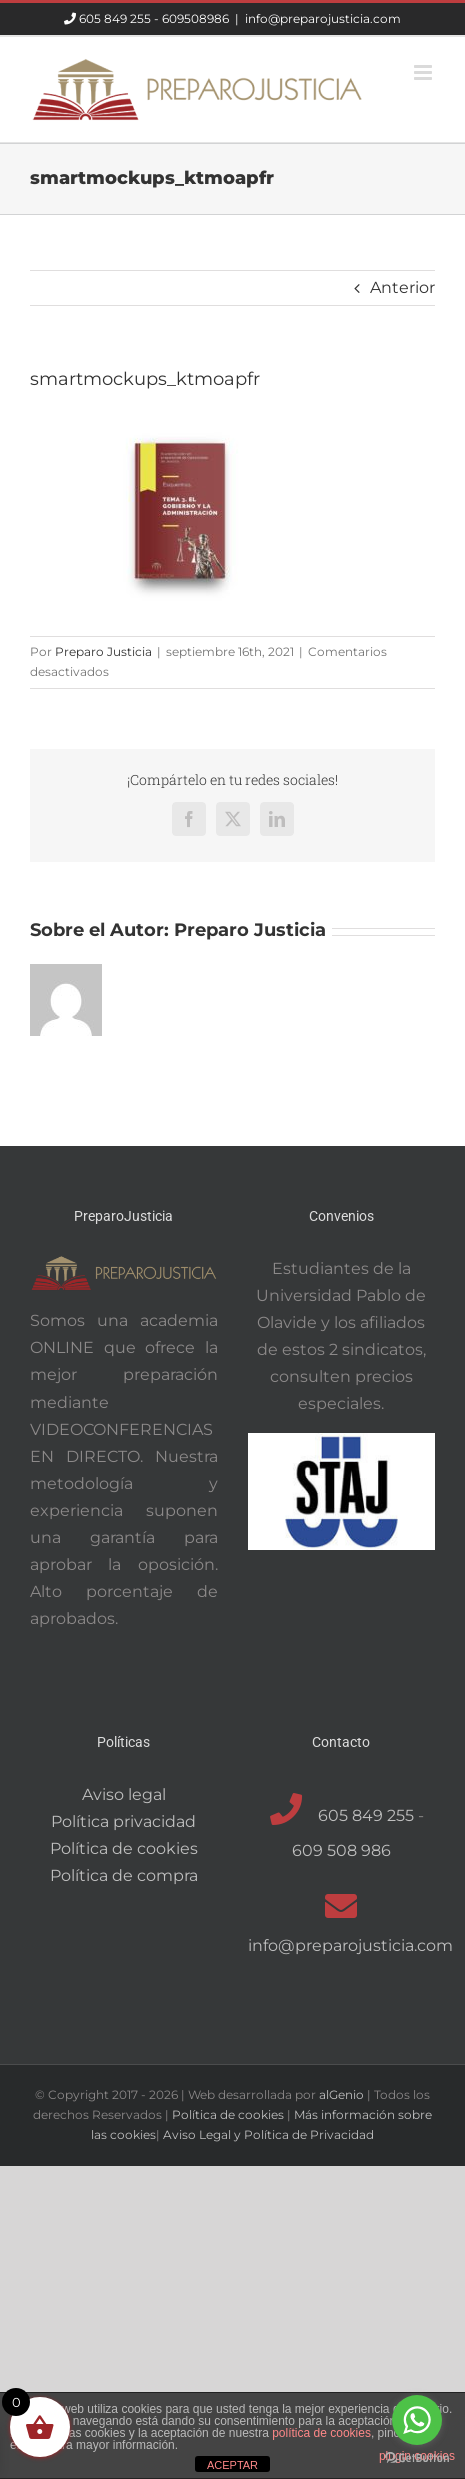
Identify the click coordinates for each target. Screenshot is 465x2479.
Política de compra (124, 1875)
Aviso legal (124, 1794)
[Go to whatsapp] (417, 2420)
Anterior (402, 287)
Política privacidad (123, 1821)
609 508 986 (341, 1850)
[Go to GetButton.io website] (417, 2458)
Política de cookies (124, 1848)
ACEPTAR (232, 2465)
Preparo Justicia (103, 651)
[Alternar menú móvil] (424, 72)
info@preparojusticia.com (323, 18)
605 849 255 (115, 18)
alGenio (341, 2094)
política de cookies (321, 2433)
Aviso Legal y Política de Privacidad (268, 2134)
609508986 (195, 18)
